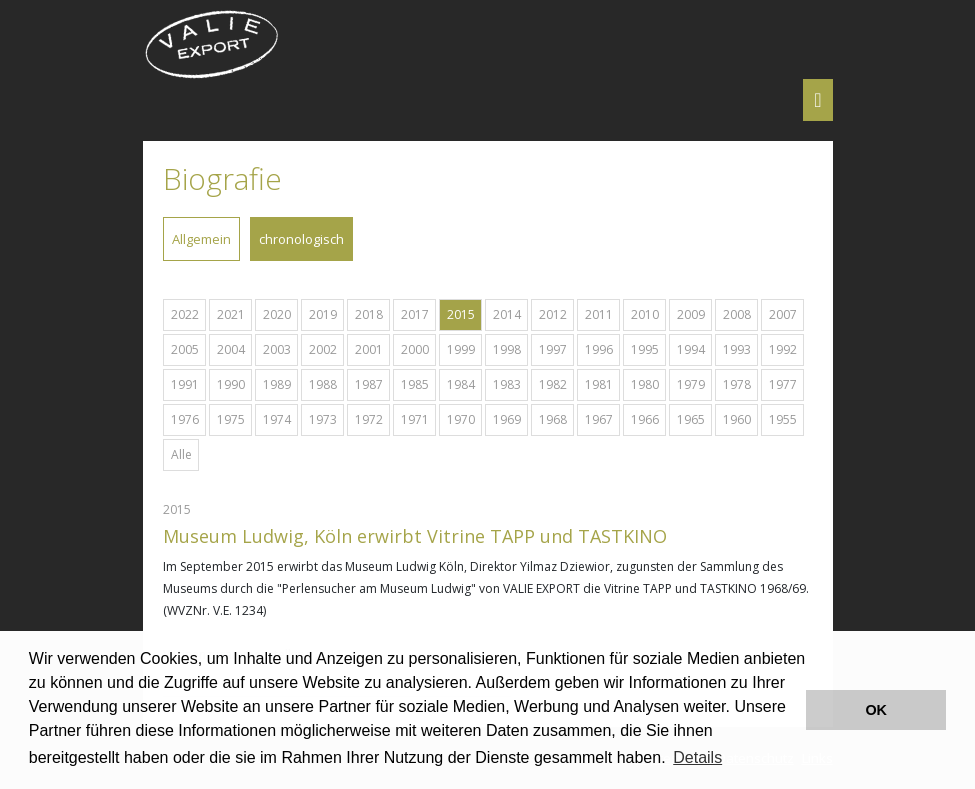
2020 (277, 314)
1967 (599, 419)
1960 (737, 419)
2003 (277, 349)
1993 (737, 349)
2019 (323, 314)
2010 (645, 314)
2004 (231, 349)
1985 (415, 384)
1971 (415, 419)
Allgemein (201, 239)
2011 (599, 314)
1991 (185, 384)
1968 (553, 419)
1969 (507, 419)
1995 (645, 349)
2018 (369, 314)
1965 (691, 419)
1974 (277, 419)
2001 (369, 349)
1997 (553, 349)
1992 (783, 349)
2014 (507, 314)
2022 (185, 314)
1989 (277, 384)
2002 (323, 349)
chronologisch (301, 239)
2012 (553, 314)
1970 (461, 419)
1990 (231, 384)
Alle (181, 454)
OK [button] (876, 710)
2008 (737, 314)
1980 (645, 384)
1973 (323, 419)
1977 (783, 384)
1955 (783, 419)
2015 (461, 314)
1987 (369, 384)
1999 (461, 349)
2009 (691, 314)
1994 (691, 349)
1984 (461, 384)
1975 (231, 419)
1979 (691, 384)
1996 (599, 349)
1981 (599, 384)
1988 (323, 384)
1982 (553, 384)
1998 (507, 349)
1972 (369, 419)
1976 (185, 419)
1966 (645, 419)
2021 (231, 314)
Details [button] (697, 757)
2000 (415, 349)
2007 (783, 314)
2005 (185, 349)
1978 (737, 384)
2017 (415, 314)
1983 (507, 384)
